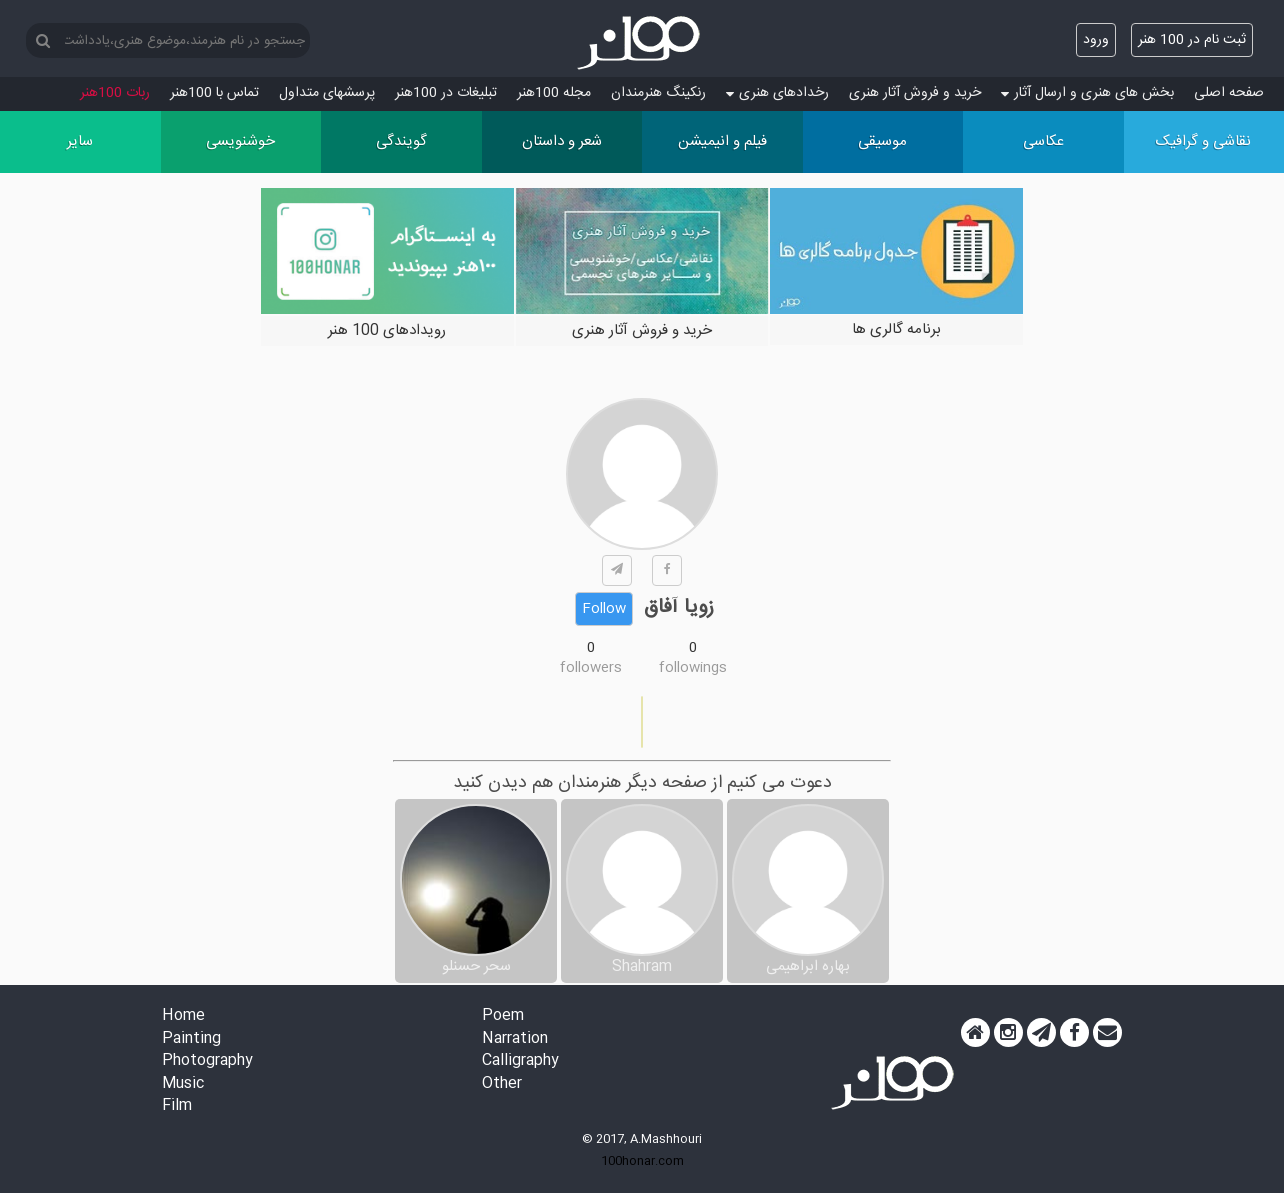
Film (177, 1106)
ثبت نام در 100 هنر (1192, 40)
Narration (515, 1039)
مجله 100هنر (554, 93)
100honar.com (642, 1161)
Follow (604, 609)
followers (591, 668)
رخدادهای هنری (777, 93)
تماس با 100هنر (214, 93)
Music (183, 1084)
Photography (207, 1061)
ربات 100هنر (115, 93)
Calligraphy (520, 1061)
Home (183, 1016)
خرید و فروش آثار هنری (915, 93)
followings (693, 668)
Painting (191, 1039)
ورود (1096, 40)
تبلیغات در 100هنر (446, 93)
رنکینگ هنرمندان (658, 93)
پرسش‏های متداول (327, 93)
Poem (503, 1016)
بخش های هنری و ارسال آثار (1087, 93)
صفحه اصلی (1229, 93)
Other (502, 1084)
